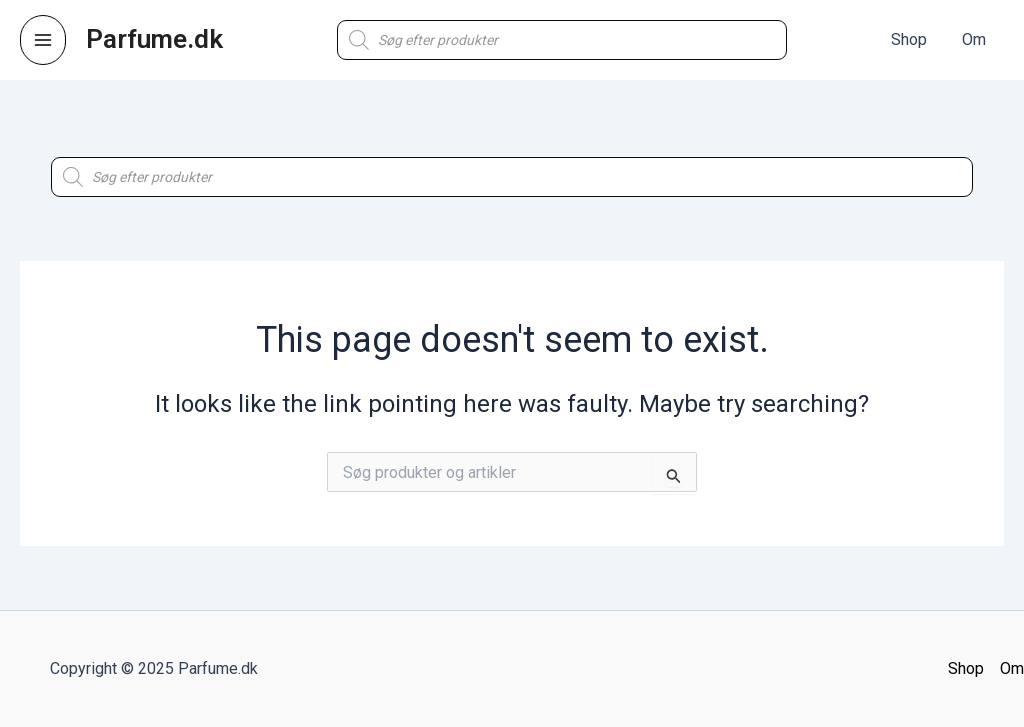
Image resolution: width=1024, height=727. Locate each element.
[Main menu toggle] (43, 40)
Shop (966, 668)
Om (1012, 668)
